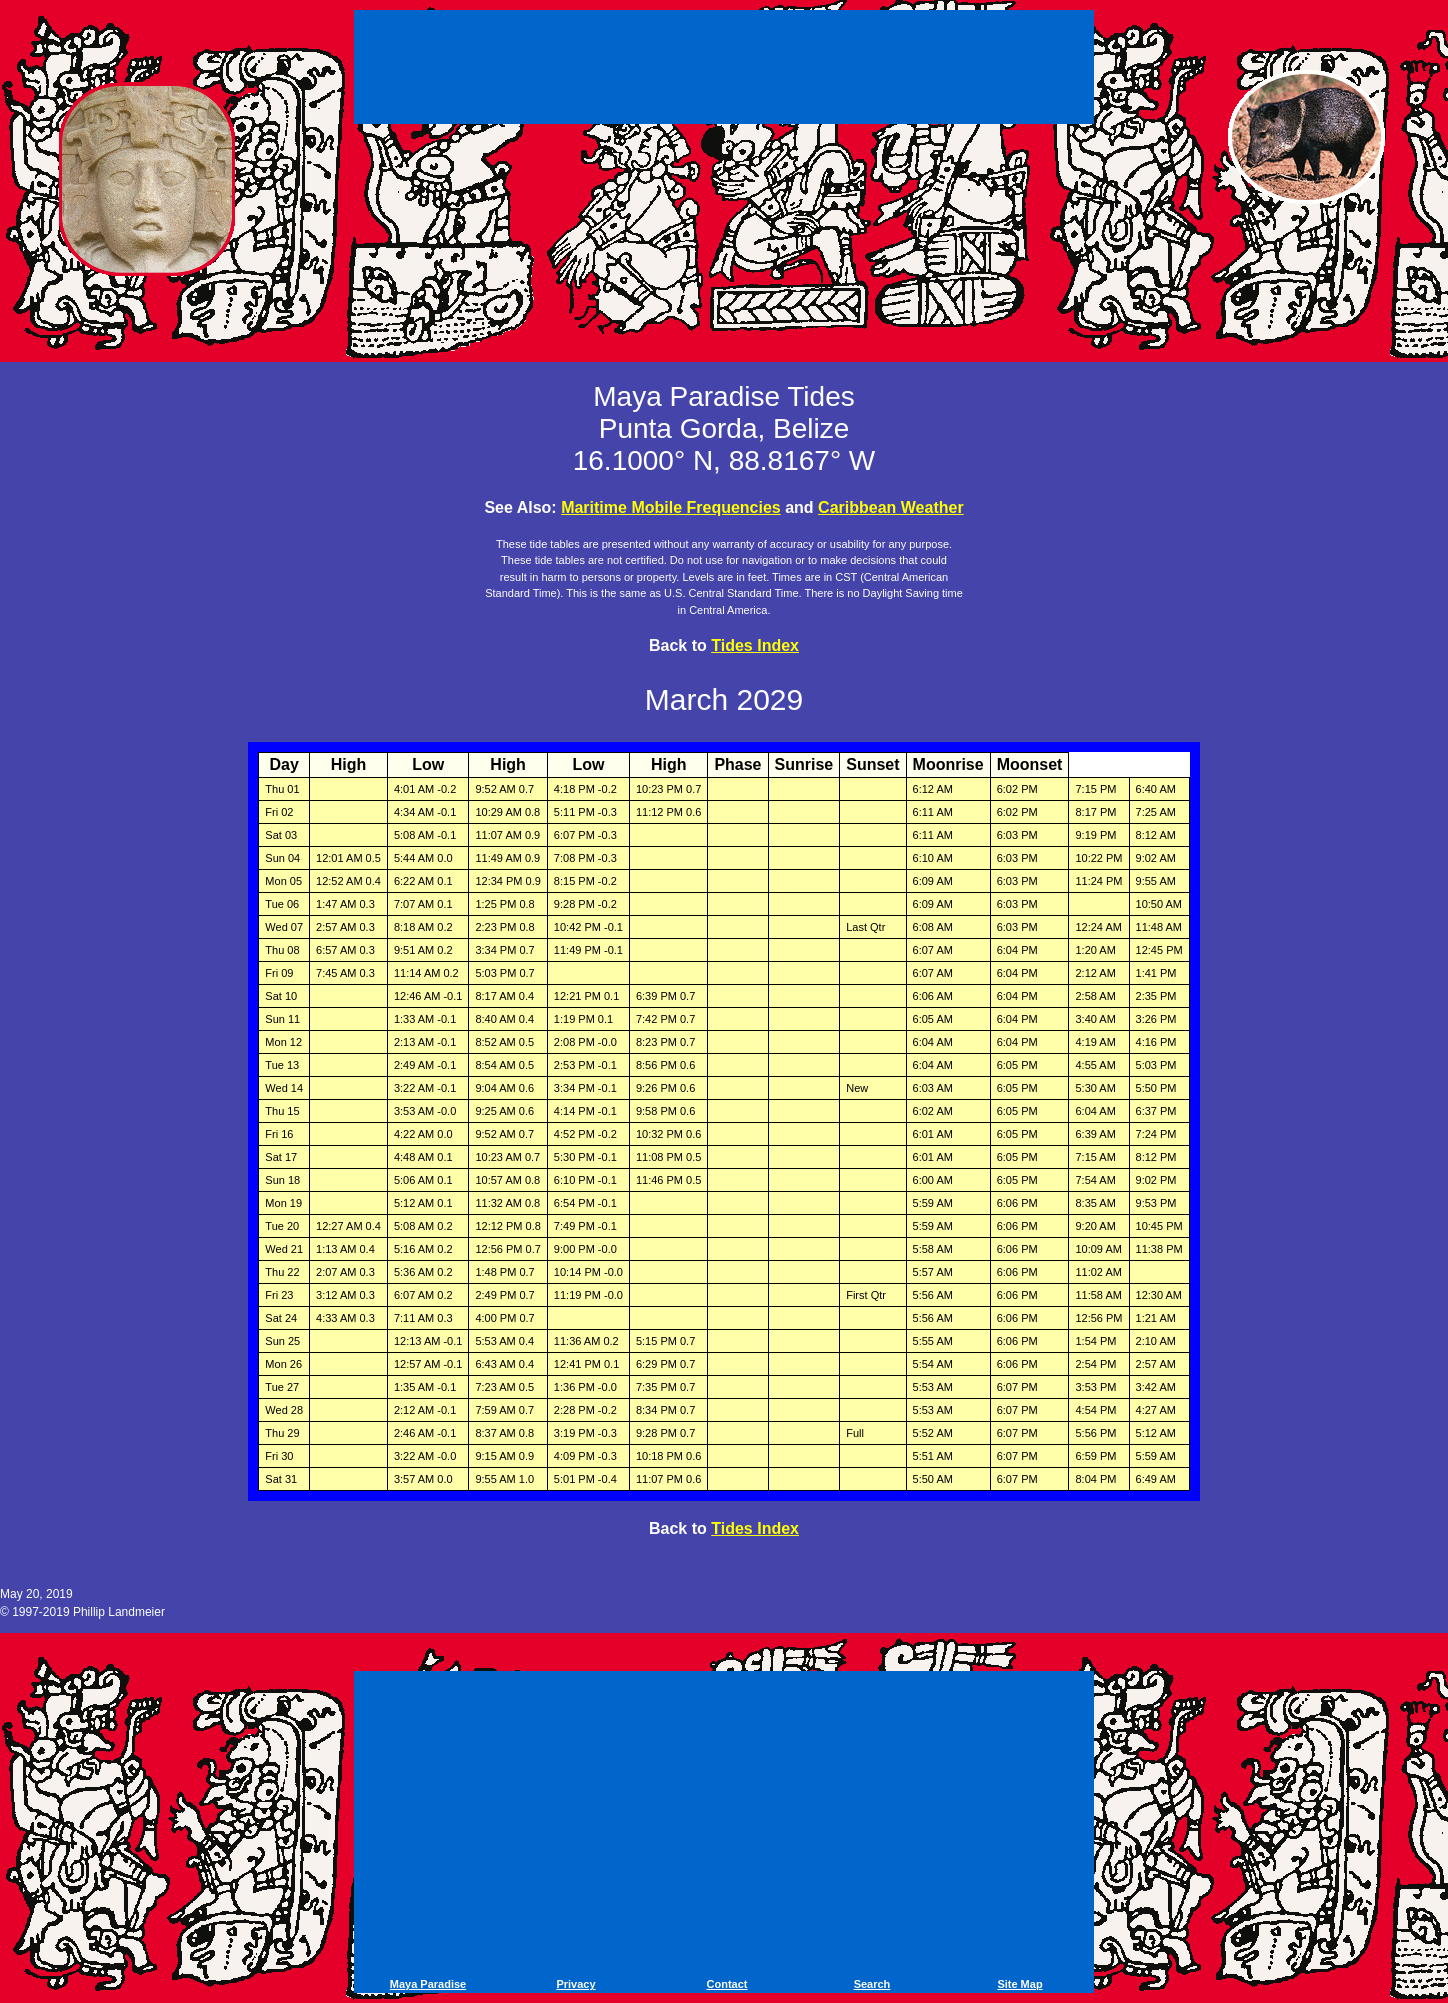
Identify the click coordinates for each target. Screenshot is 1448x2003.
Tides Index (755, 645)
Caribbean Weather (891, 507)
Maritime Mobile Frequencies (671, 507)
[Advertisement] (724, 70)
